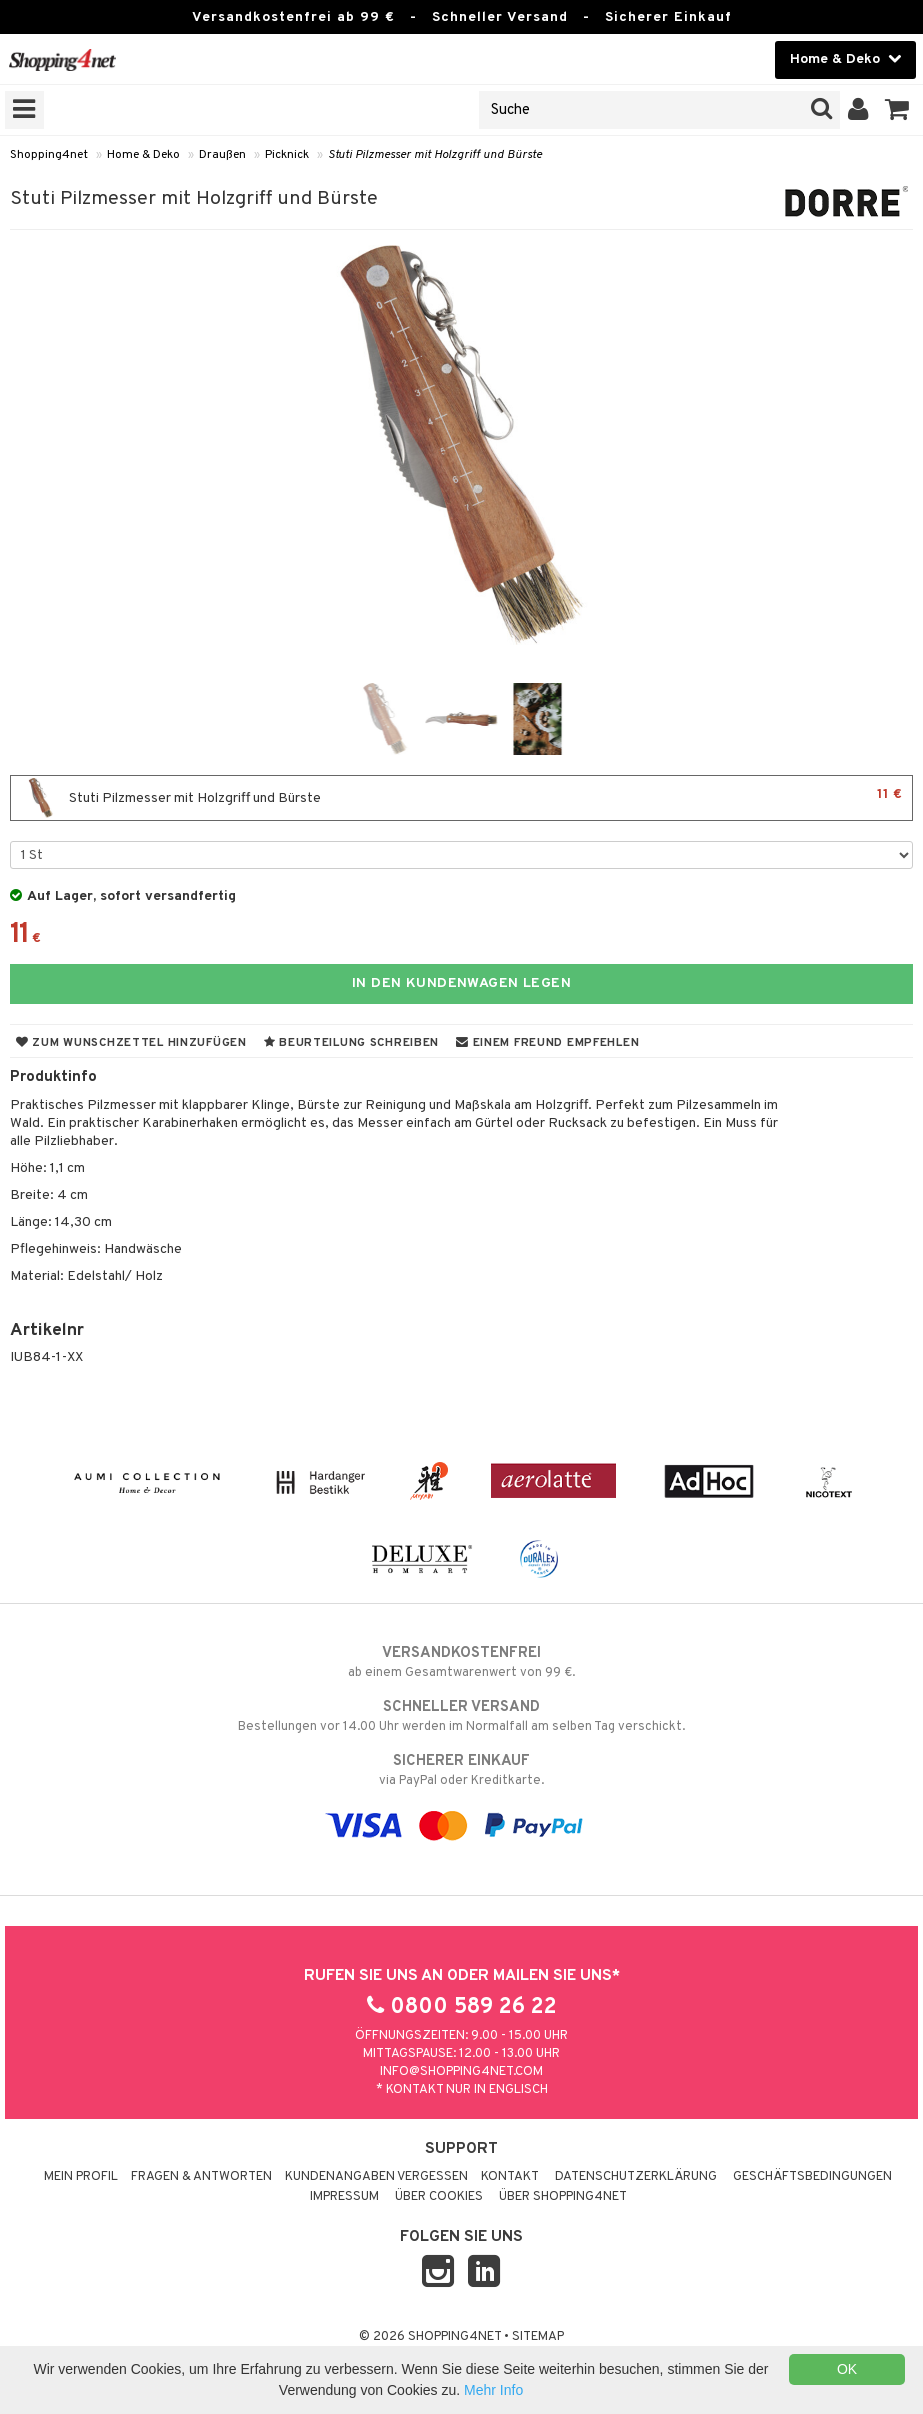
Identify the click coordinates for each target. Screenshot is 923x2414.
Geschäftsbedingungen (812, 2177)
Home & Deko (143, 155)
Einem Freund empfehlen (547, 1043)
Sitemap (538, 2337)
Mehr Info (493, 2390)
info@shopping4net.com (461, 2072)
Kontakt (510, 2177)
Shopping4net (49, 155)
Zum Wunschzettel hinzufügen (131, 1043)
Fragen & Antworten (201, 2177)
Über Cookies (439, 2197)
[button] (897, 110)
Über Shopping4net (563, 2197)
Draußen (222, 155)
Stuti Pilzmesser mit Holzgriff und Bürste (435, 155)
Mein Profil (81, 2177)
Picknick (287, 155)
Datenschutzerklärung (636, 2177)
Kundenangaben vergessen (376, 2177)
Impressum (344, 2197)
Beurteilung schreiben (351, 1043)
